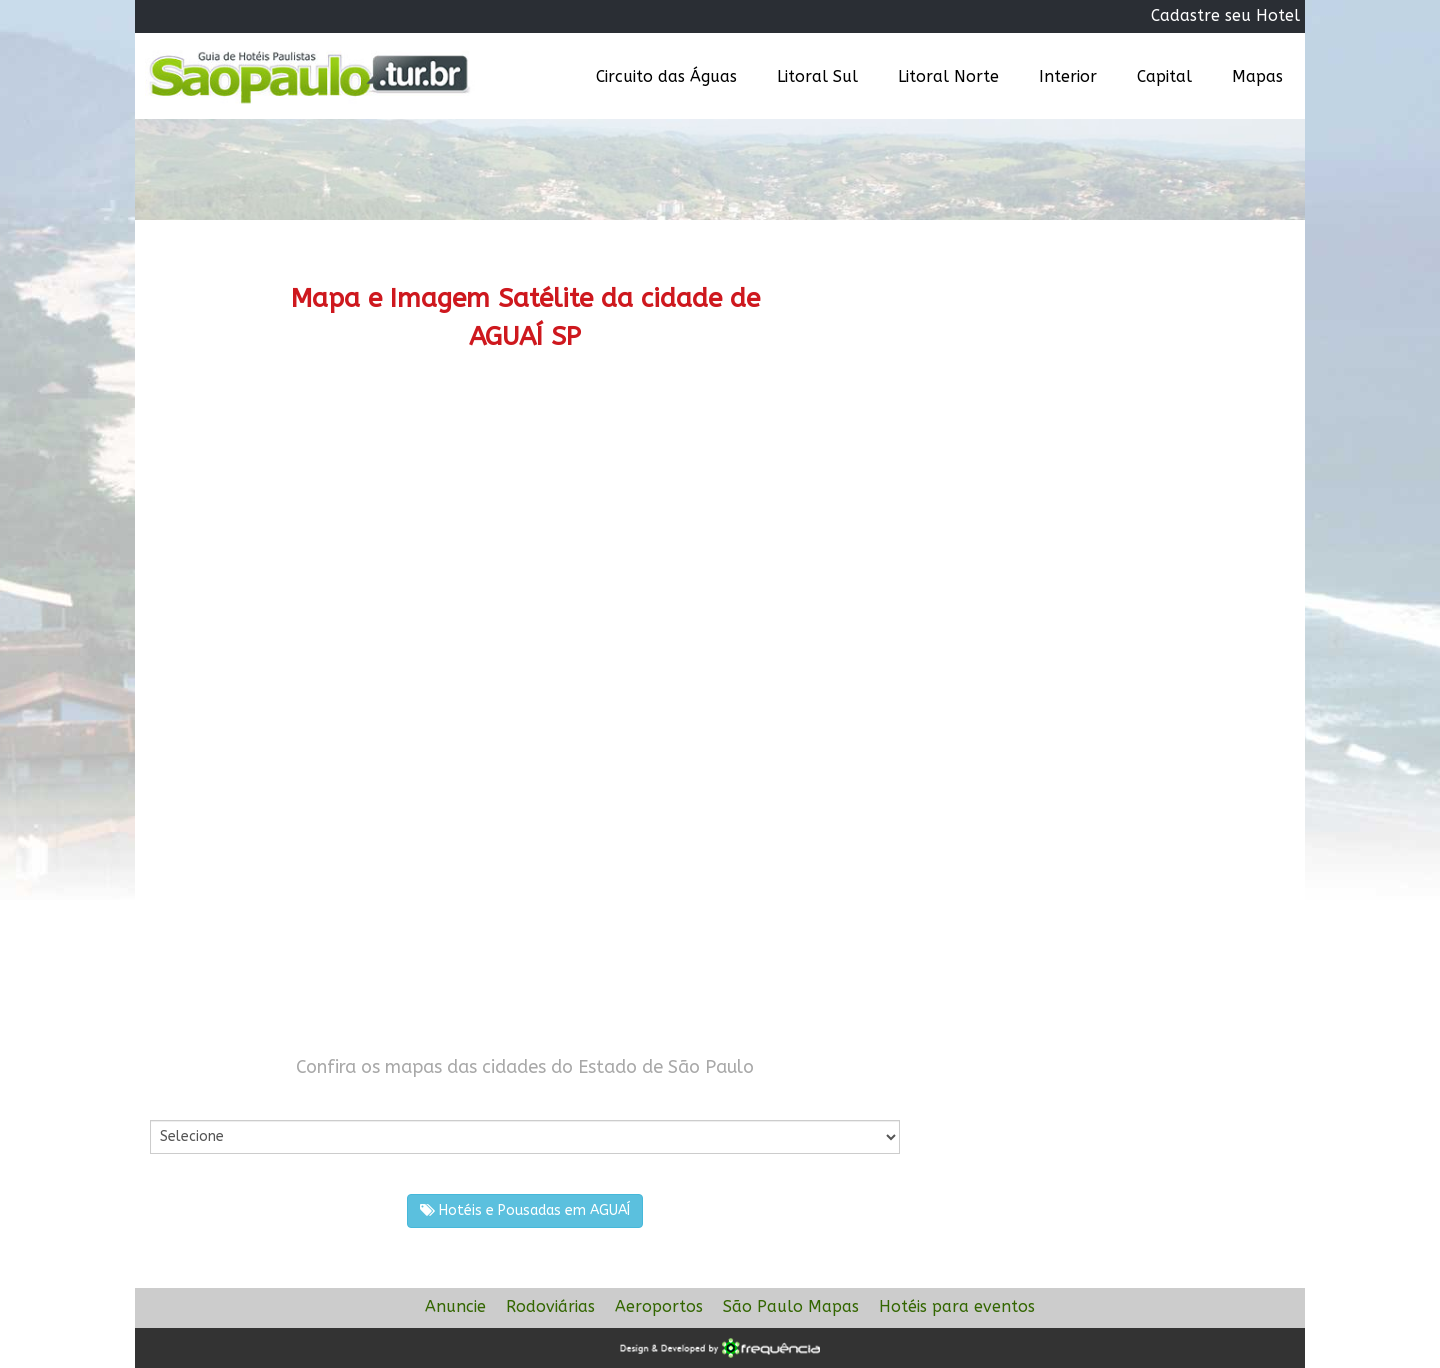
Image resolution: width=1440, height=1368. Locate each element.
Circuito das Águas (666, 76)
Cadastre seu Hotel (1225, 15)
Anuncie (455, 1306)
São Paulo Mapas (791, 1306)
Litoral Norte (948, 76)
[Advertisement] (525, 545)
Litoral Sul (817, 76)
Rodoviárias (550, 1306)
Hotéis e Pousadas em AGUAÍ (525, 1210)
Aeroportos (659, 1306)
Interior (1068, 76)
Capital (1164, 76)
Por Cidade (184, 1099)
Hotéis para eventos (957, 1306)
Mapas (1257, 76)
